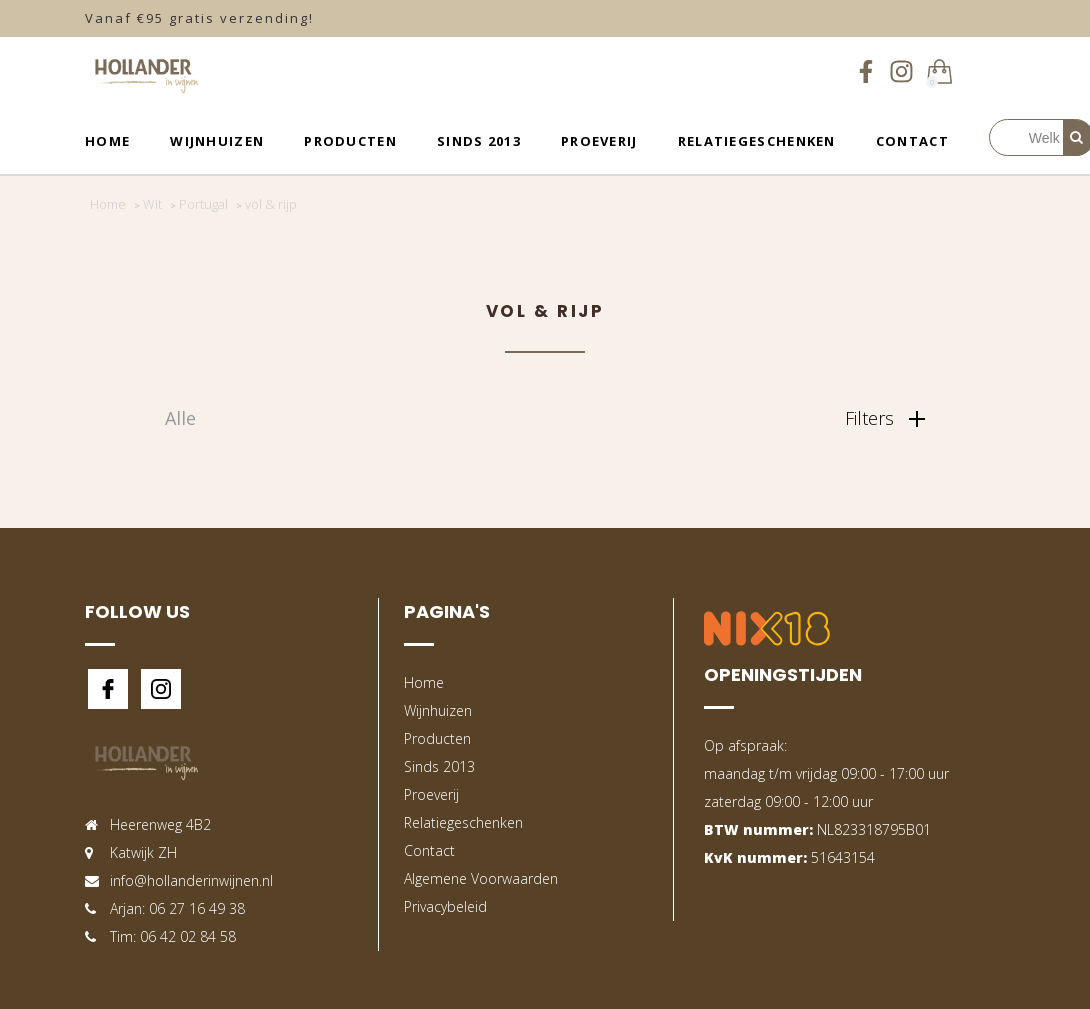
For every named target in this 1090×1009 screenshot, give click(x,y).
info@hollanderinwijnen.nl (191, 880)
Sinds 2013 (479, 141)
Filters (885, 418)
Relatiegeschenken (757, 141)
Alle (180, 418)
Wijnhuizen (217, 141)
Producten (350, 141)
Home (107, 141)
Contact (912, 141)
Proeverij (599, 141)
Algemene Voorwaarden (481, 878)
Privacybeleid (445, 906)
